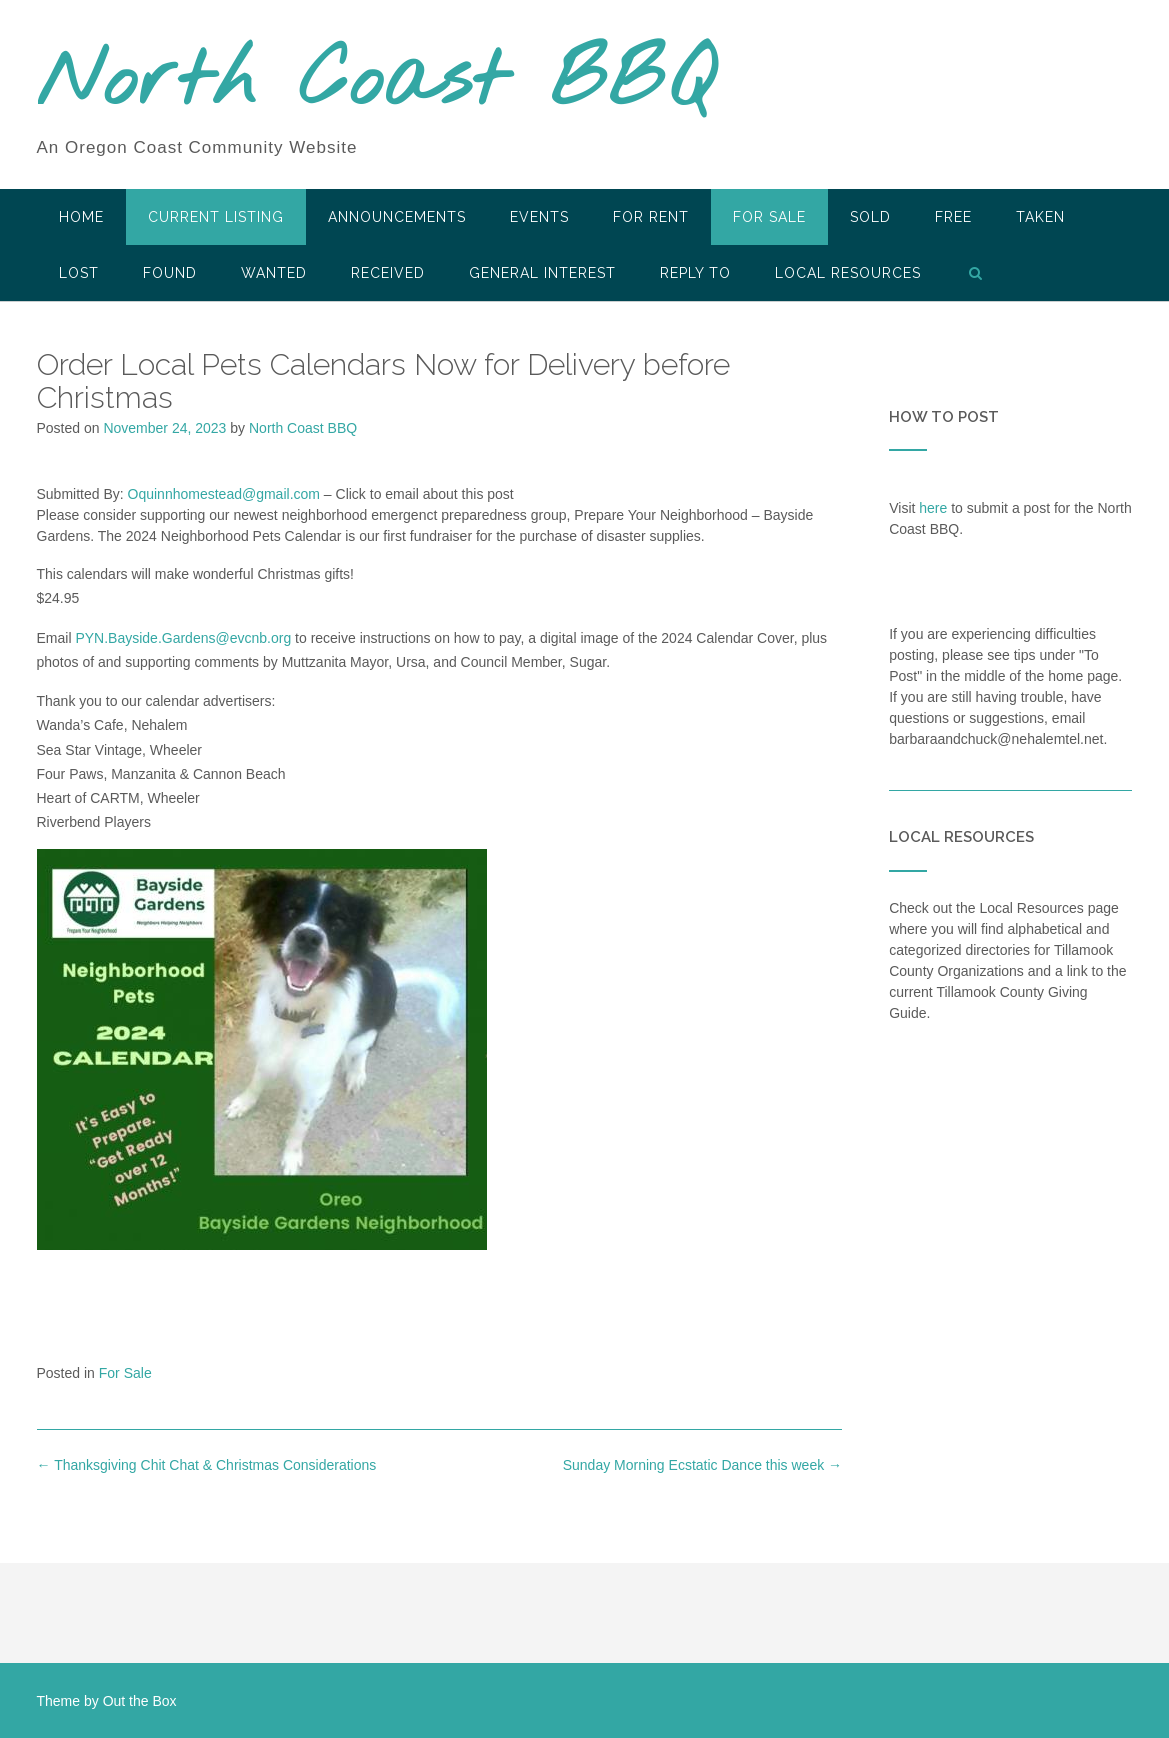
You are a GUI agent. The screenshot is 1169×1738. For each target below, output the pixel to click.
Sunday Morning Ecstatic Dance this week (702, 1465)
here (933, 508)
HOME (81, 217)
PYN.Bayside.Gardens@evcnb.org (183, 638)
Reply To (695, 273)
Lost (79, 273)
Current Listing (216, 217)
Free (953, 217)
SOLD (870, 217)
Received (388, 273)
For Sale (769, 217)
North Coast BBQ (375, 83)
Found (170, 273)
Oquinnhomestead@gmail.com (224, 494)
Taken (1040, 217)
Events (539, 217)
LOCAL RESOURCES (848, 273)
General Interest (542, 273)
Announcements (397, 217)
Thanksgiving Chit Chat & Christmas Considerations (207, 1465)
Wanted (274, 273)
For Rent (651, 217)
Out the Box (140, 1701)
